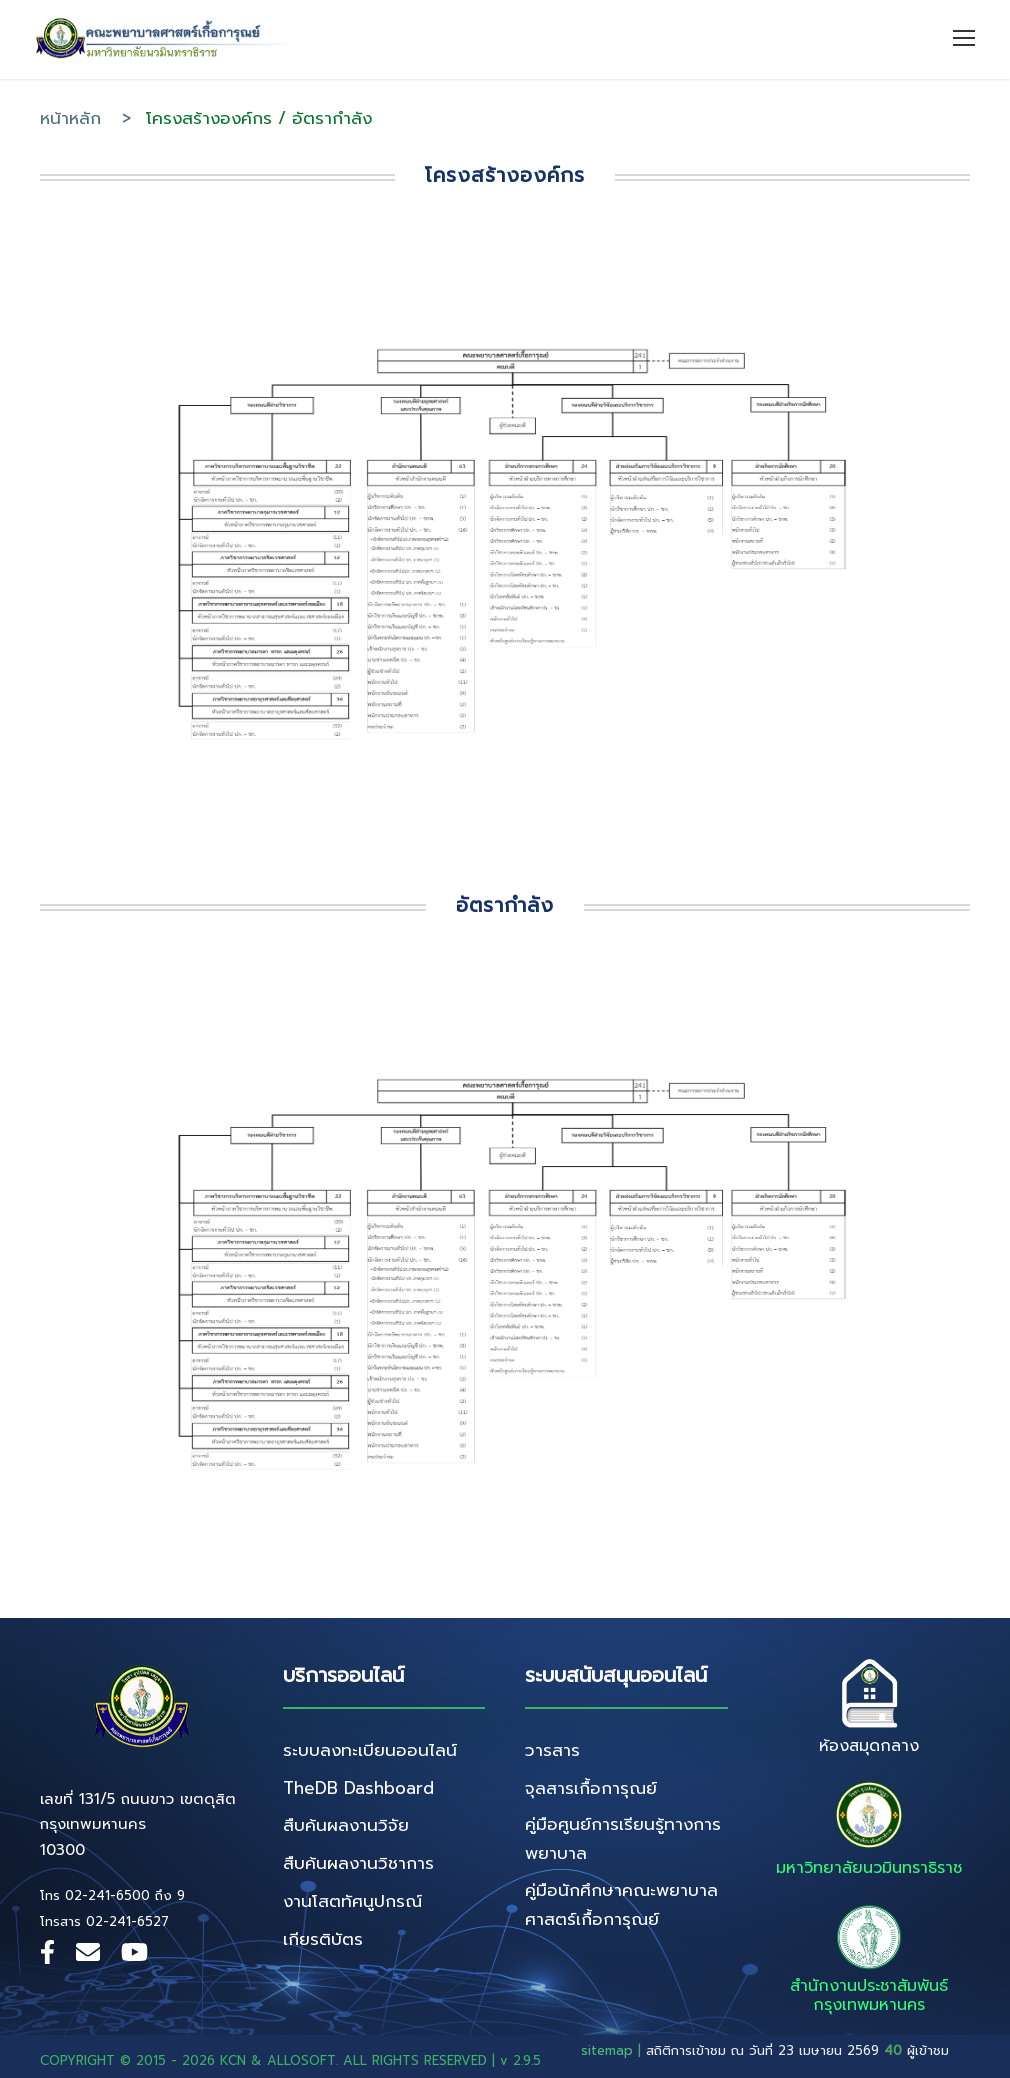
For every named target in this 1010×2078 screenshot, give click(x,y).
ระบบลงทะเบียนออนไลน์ (370, 1750)
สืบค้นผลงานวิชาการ (358, 1863)
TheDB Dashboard (358, 1788)
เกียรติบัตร (323, 1939)
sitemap (607, 2050)
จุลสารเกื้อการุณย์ (591, 1788)
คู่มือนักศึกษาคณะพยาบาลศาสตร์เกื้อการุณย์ (621, 1904)
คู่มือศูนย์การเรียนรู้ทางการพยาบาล (623, 1838)
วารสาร (552, 1750)
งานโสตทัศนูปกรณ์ (352, 1901)
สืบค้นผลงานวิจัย (346, 1825)
